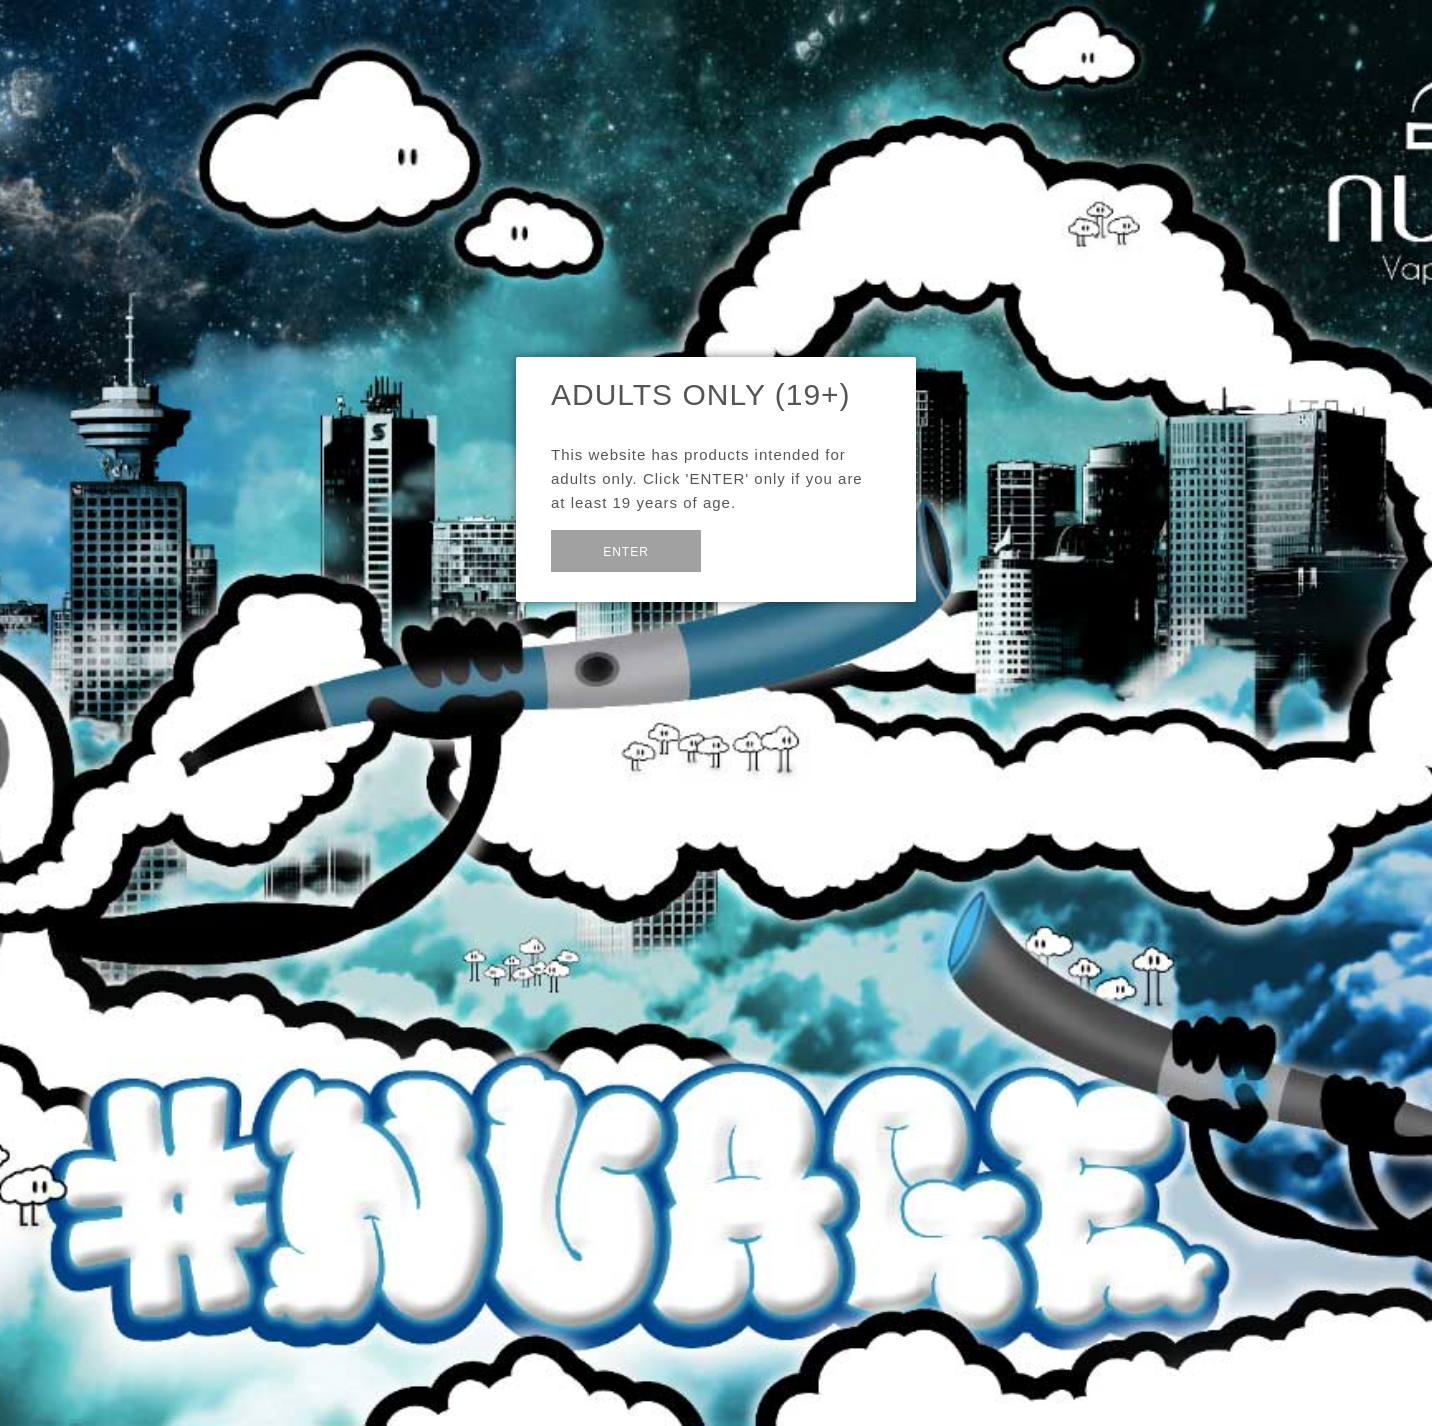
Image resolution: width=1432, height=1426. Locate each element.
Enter (626, 552)
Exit (749, 548)
